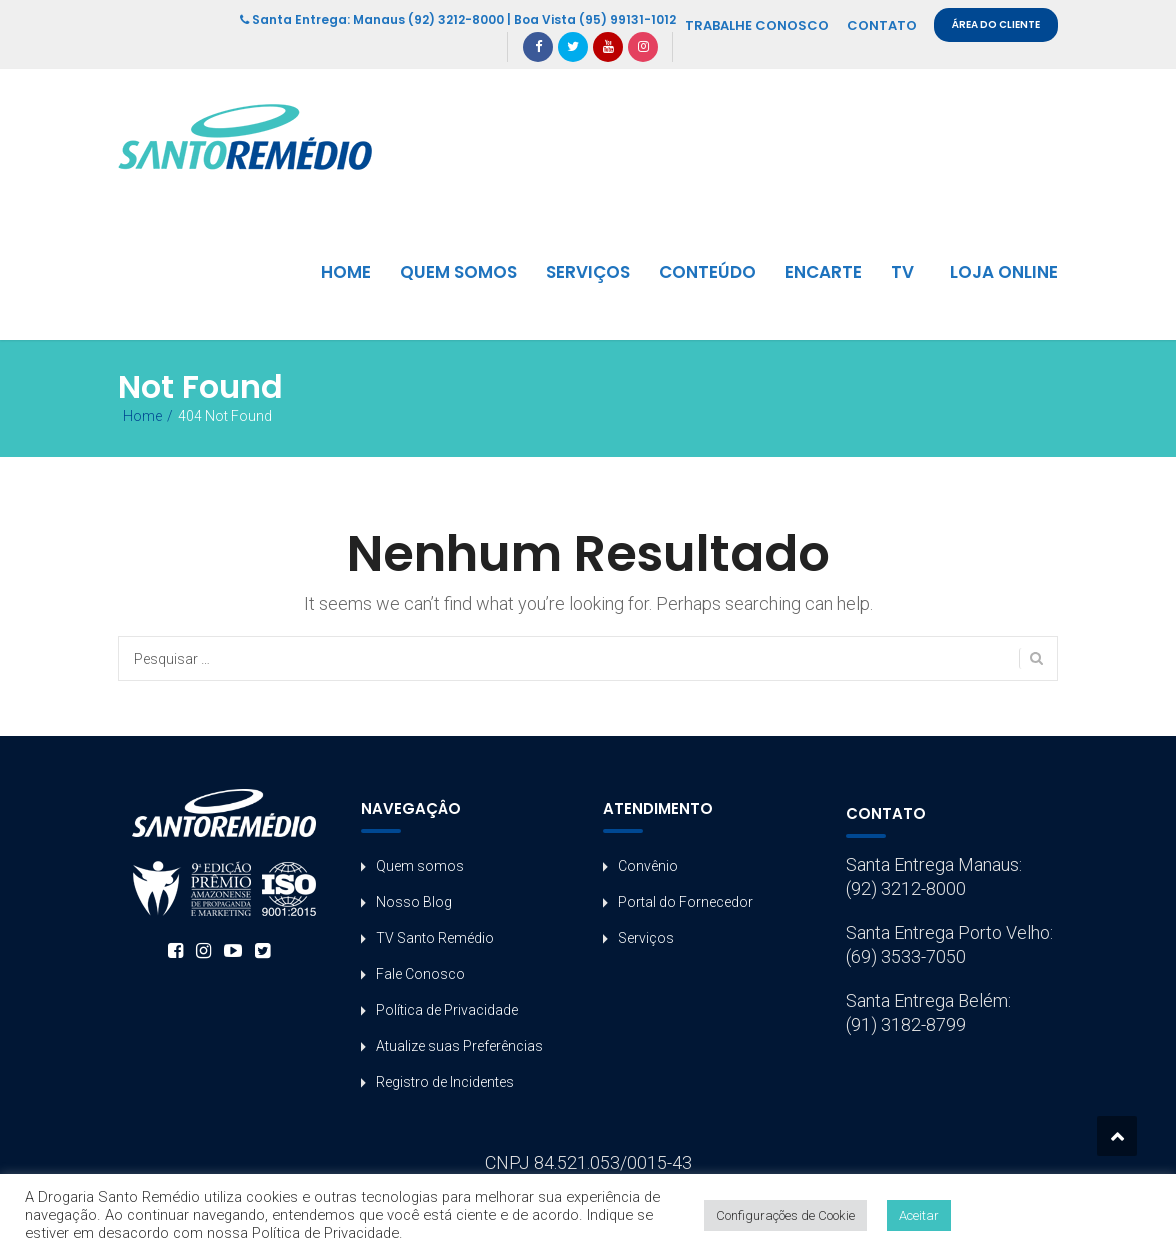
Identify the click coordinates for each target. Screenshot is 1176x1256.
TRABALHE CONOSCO (757, 25)
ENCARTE (823, 272)
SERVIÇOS (588, 272)
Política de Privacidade (447, 1010)
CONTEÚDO (707, 272)
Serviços (646, 938)
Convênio (648, 866)
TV (902, 272)
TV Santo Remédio (435, 938)
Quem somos (420, 866)
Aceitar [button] (919, 1215)
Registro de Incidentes (445, 1082)
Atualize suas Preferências (459, 1046)
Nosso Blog (414, 902)
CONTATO (882, 25)
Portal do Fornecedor (685, 902)
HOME (346, 272)
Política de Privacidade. (327, 1233)
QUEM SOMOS (458, 272)
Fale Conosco (420, 974)
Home (142, 416)
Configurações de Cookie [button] (785, 1215)
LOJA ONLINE (1004, 272)
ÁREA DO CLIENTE (996, 24)
